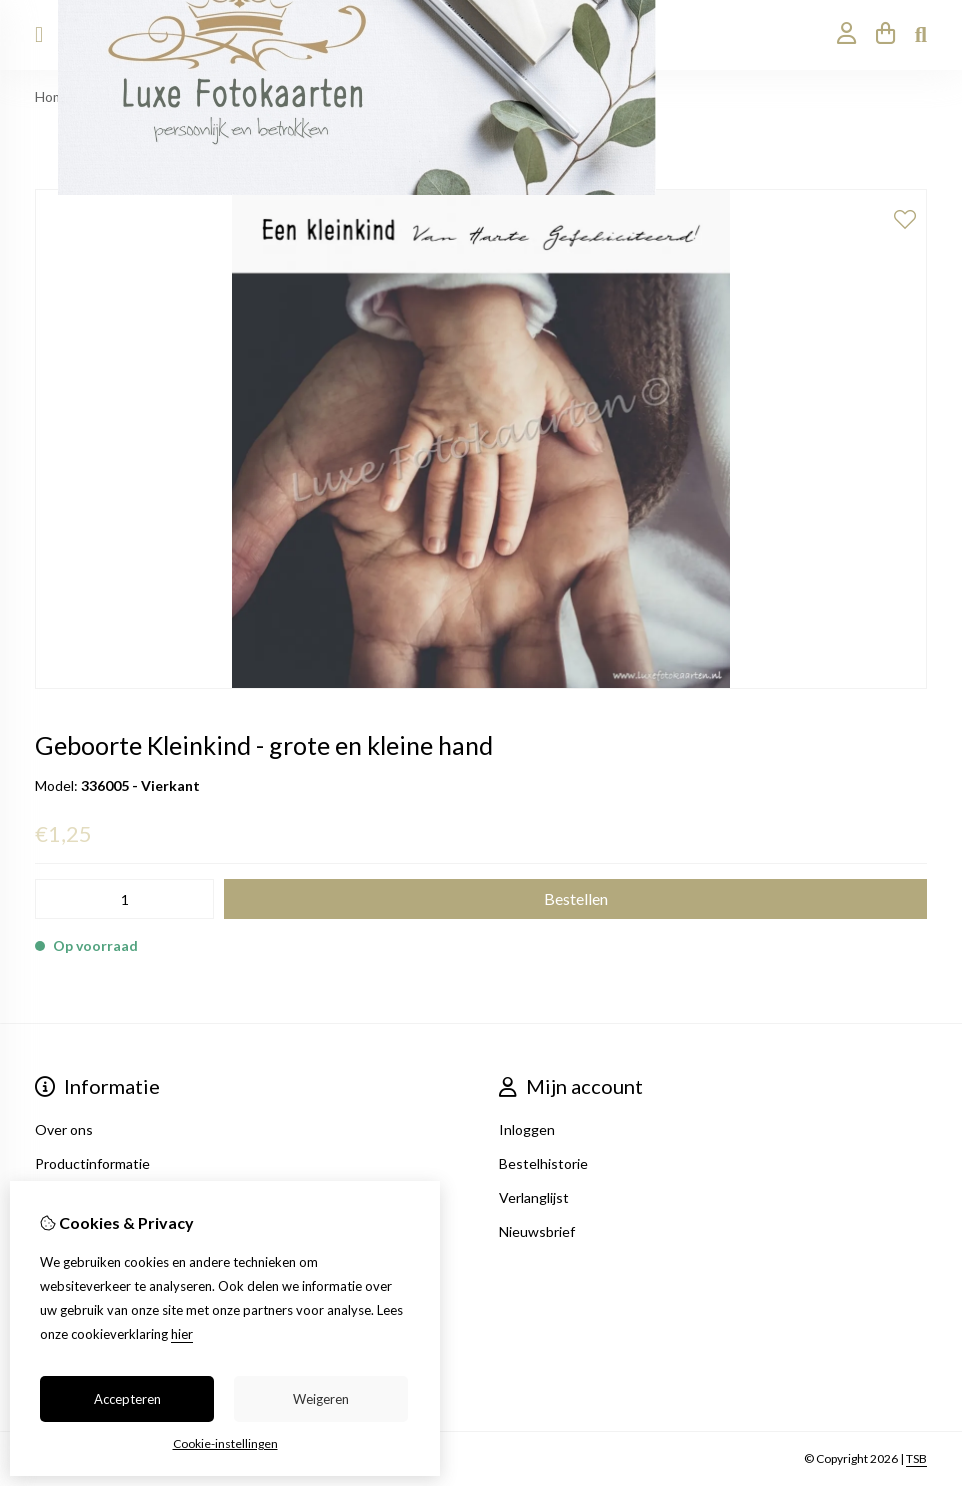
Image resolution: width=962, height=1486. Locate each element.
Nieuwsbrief (537, 1231)
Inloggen (527, 1129)
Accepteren (127, 1399)
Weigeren (321, 1399)
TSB (916, 1458)
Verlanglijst (534, 1197)
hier (182, 1334)
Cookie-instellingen (225, 1443)
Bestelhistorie (543, 1163)
